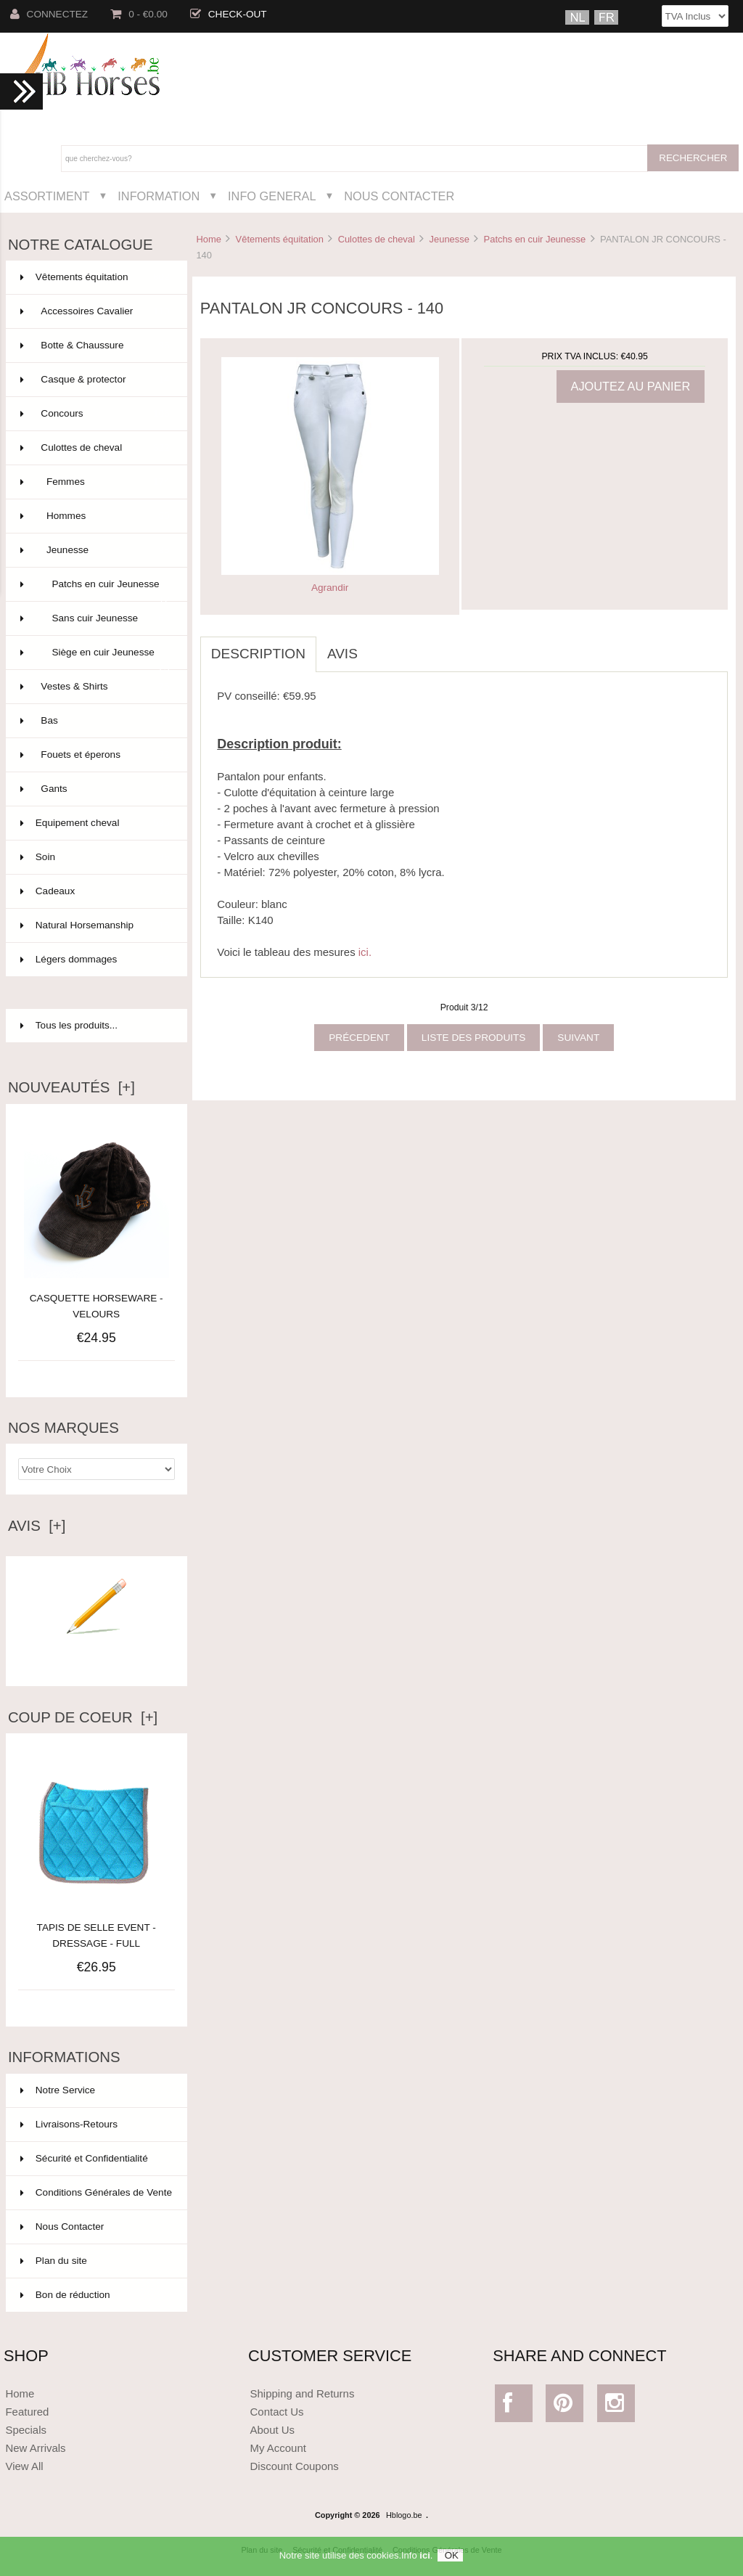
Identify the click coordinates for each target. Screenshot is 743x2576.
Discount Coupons (294, 2466)
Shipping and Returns (302, 2393)
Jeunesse (449, 239)
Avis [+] (37, 1526)
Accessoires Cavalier (95, 311)
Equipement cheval (95, 823)
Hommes (95, 516)
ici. (365, 952)
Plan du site (53, 2260)
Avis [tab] (342, 653)
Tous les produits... (69, 1025)
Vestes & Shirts (95, 687)
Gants (95, 789)
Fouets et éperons (95, 755)
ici (424, 2561)
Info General (272, 196)
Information (159, 196)
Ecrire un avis (96, 1655)
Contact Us (277, 2411)
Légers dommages (95, 960)
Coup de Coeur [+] (82, 1717)
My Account (278, 2448)
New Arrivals (35, 2448)
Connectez (49, 14)
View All (24, 2466)
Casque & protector (95, 380)
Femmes (95, 482)
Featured (27, 2411)
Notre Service (57, 2090)
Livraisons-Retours (69, 2124)
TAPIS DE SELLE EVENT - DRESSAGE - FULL (96, 1927)
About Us (272, 2430)
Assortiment (47, 196)
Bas (95, 721)
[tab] (379, 646)
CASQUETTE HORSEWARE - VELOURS (96, 1306)
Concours (95, 414)
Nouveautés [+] (71, 1087)
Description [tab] (258, 653)
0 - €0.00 (139, 14)
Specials (25, 2430)
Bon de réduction (65, 2294)
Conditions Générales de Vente (96, 2192)
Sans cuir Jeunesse (95, 618)
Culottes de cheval (376, 239)
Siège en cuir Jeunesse (95, 658)
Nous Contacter (399, 196)
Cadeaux (95, 891)
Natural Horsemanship (95, 925)
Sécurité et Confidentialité (84, 2158)
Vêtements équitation (280, 239)
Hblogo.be (404, 2515)
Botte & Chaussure (95, 345)
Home (208, 239)
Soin (95, 857)
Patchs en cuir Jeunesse (535, 239)
